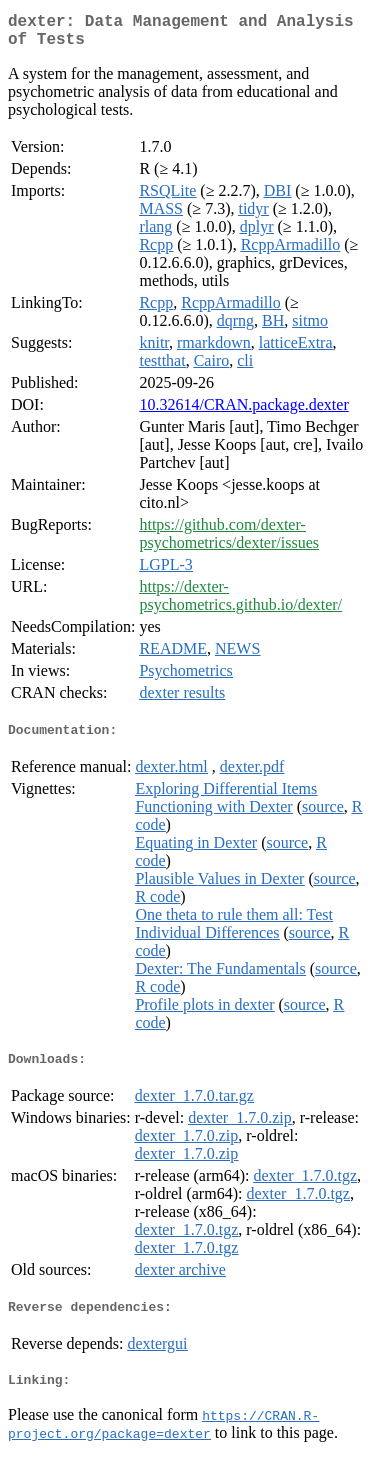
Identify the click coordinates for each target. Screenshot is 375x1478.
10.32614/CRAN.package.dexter (243, 412)
